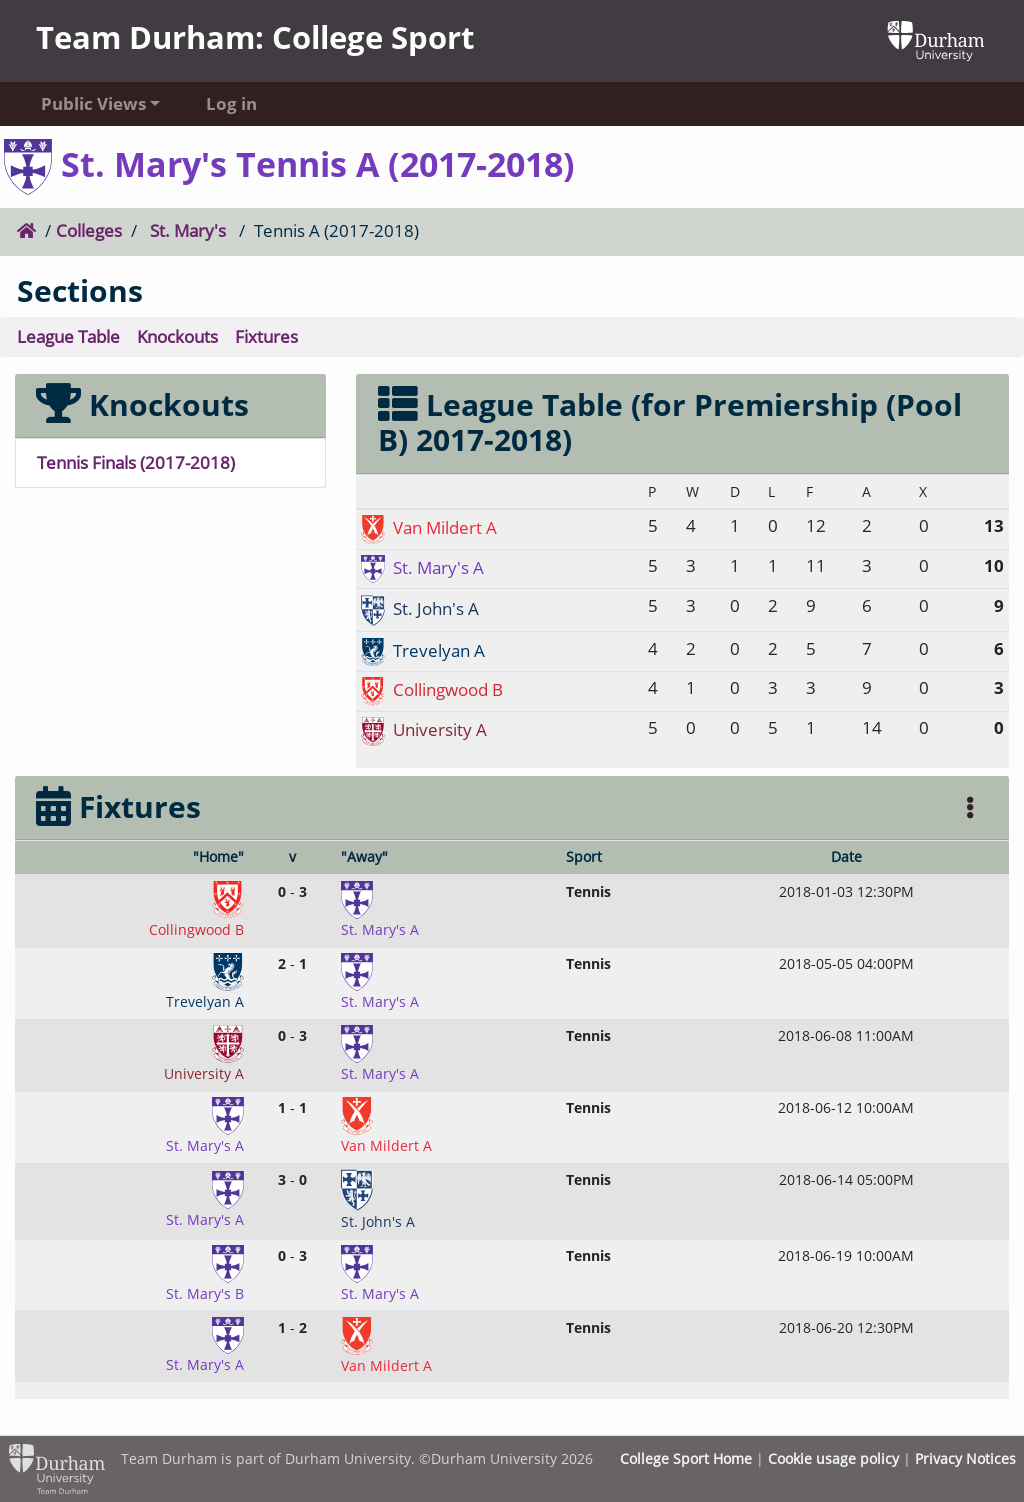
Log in (231, 103)
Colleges (89, 230)
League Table (68, 336)
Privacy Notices (965, 1458)
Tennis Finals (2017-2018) (136, 462)
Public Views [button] (93, 103)
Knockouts (177, 336)
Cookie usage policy (833, 1458)
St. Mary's (188, 230)
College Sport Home (686, 1458)
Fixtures (266, 336)
